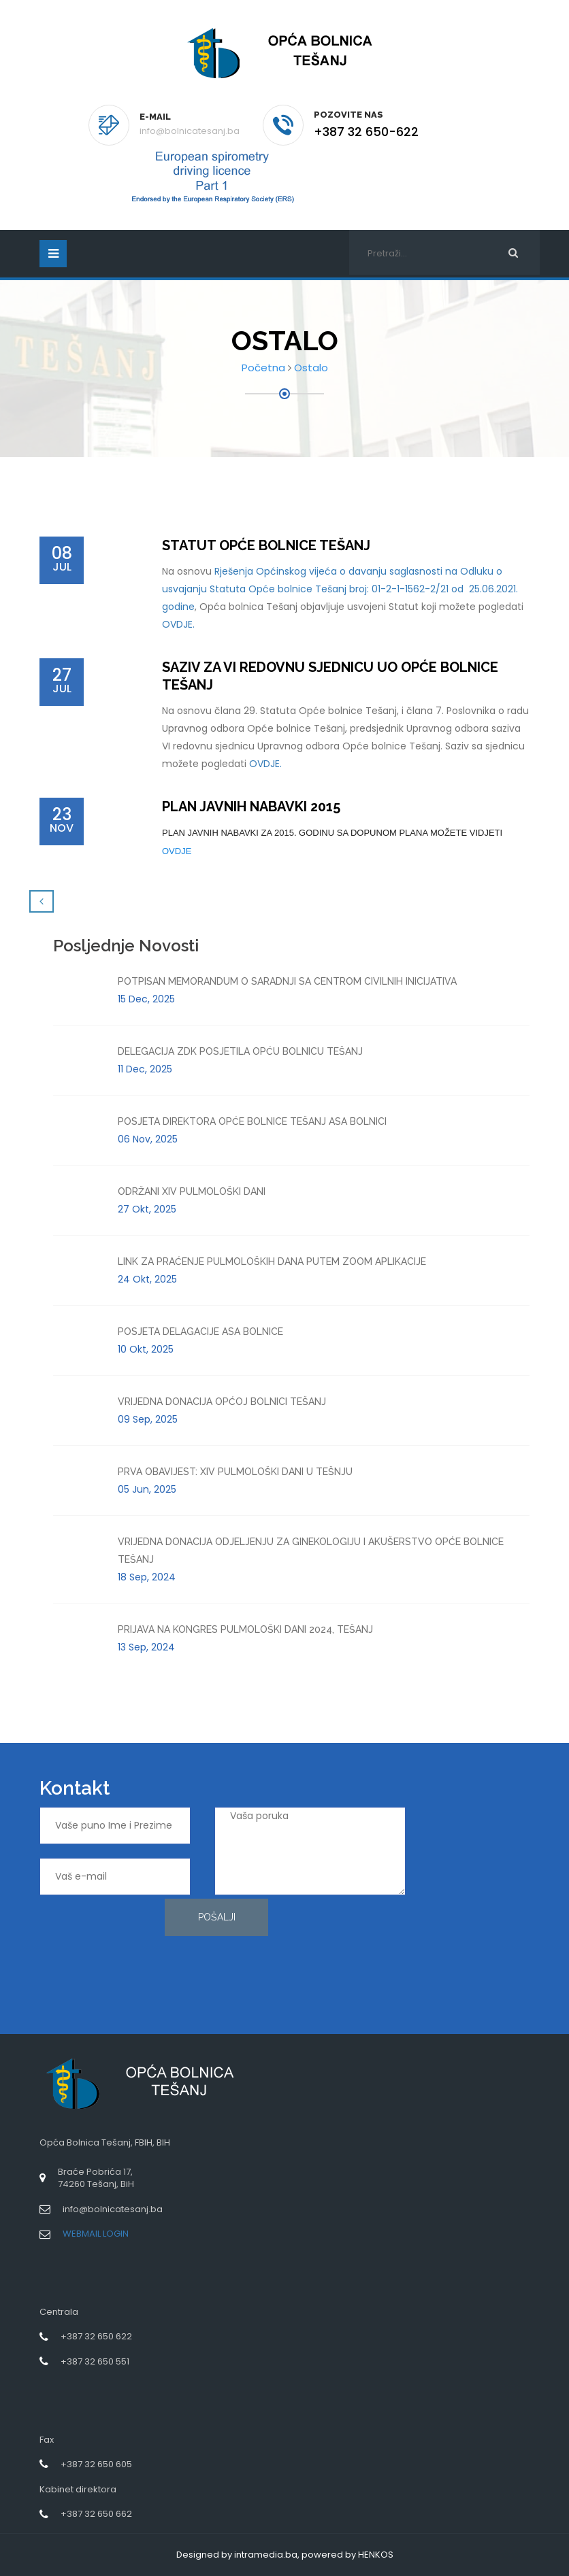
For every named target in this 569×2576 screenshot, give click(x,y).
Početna (263, 367)
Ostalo (311, 367)
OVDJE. (178, 624)
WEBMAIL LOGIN (96, 2233)
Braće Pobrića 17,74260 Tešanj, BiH (96, 2178)
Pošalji (216, 1917)
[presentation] (95, 1948)
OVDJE (176, 851)
